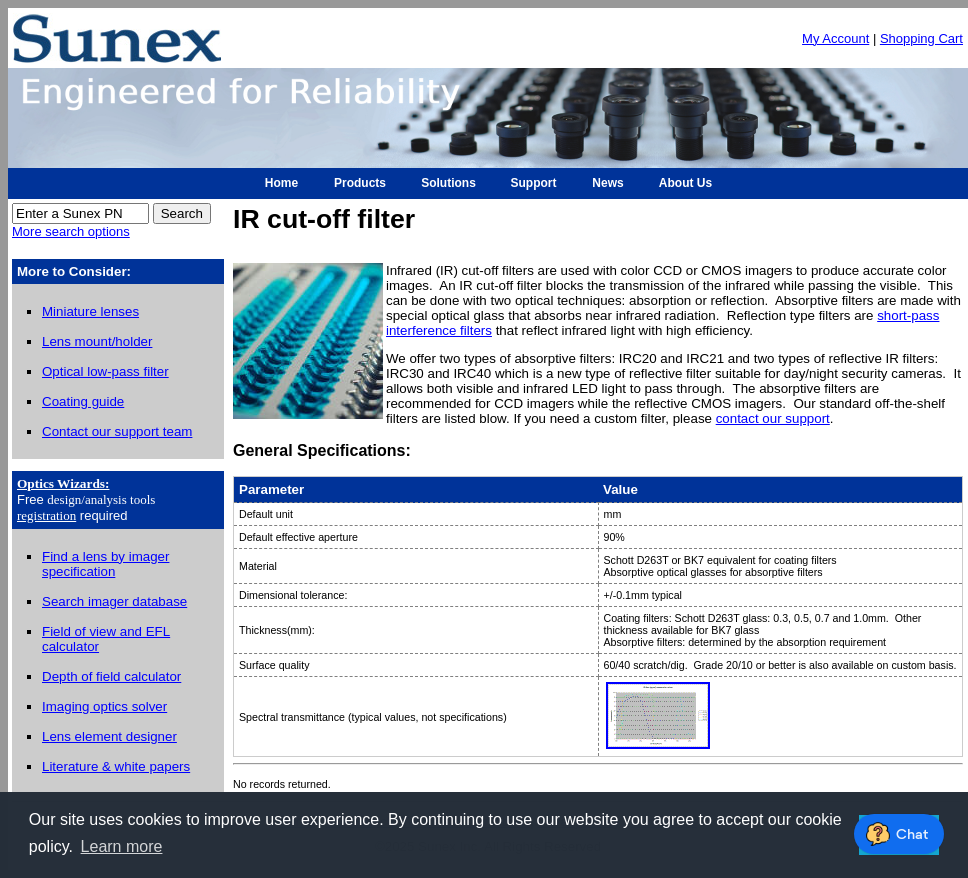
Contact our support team (117, 431)
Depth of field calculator (111, 676)
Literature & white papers (116, 766)
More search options (71, 231)
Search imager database (114, 601)
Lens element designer (109, 736)
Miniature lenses (90, 311)
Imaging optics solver (104, 706)
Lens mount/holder (97, 341)
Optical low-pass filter (105, 371)
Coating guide (83, 401)
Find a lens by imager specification (105, 564)
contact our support (773, 418)
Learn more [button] (122, 846)
